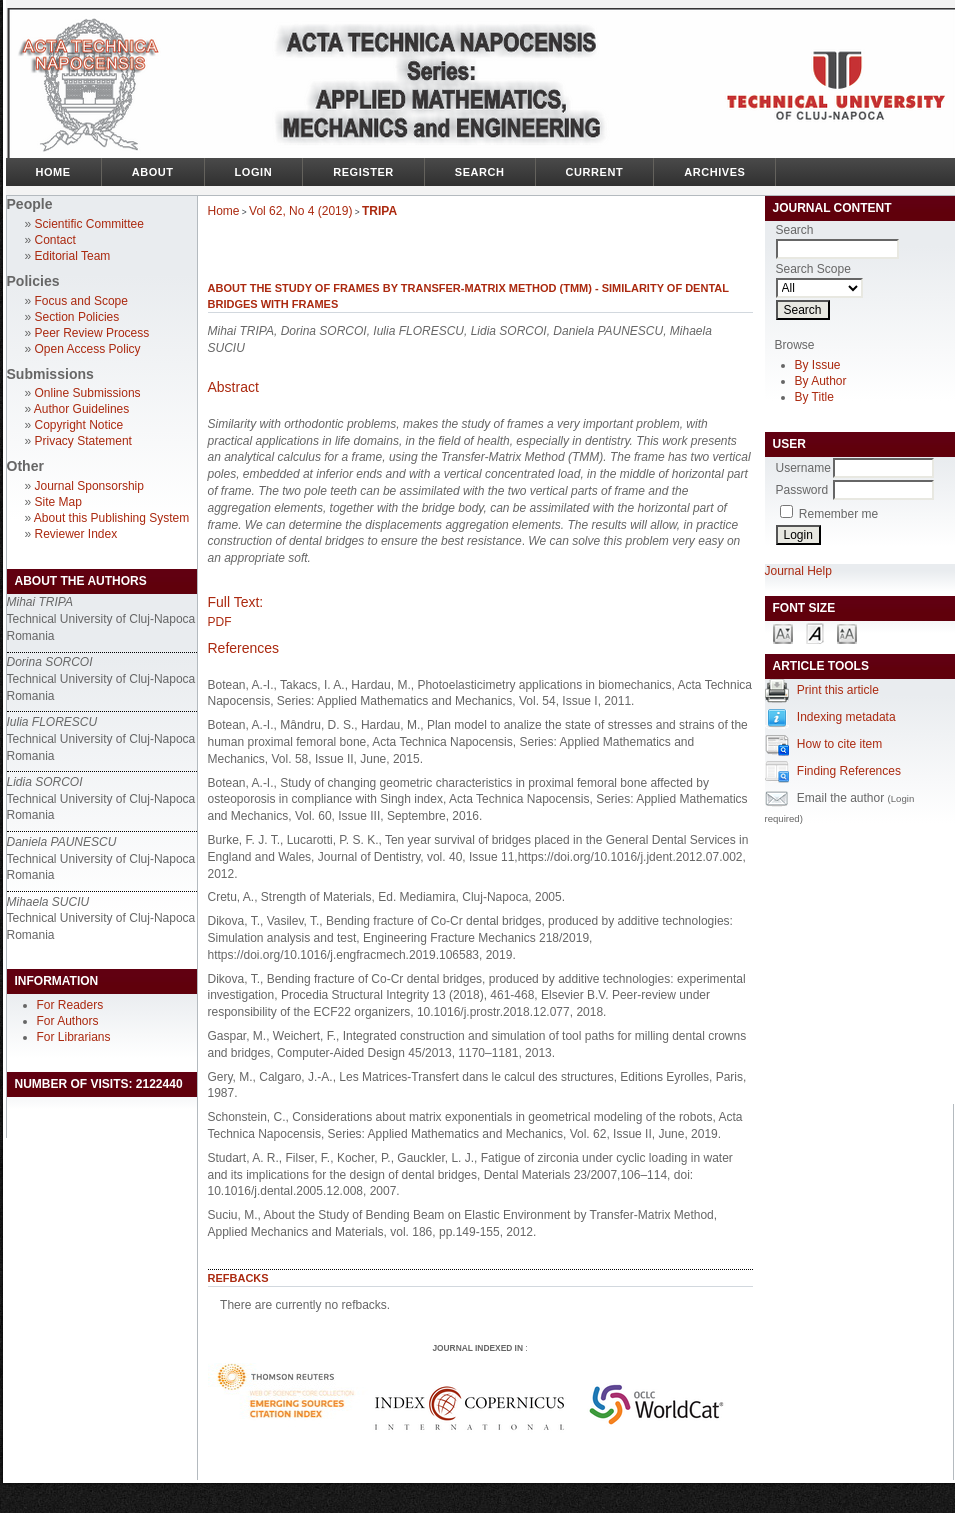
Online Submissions (88, 393)
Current (595, 172)
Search (480, 172)
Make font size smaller (783, 632)
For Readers (70, 1005)
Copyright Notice (79, 425)
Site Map (58, 502)
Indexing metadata (846, 717)
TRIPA (379, 211)
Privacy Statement (83, 441)
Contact (55, 240)
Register (363, 172)
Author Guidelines (81, 409)
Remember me (838, 514)
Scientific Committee (89, 224)
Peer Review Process (92, 333)
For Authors (68, 1021)
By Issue (818, 365)
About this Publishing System (111, 518)
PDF (220, 622)
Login (254, 172)
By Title (814, 397)
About (153, 172)
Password (802, 490)
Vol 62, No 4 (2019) (300, 211)
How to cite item (839, 744)
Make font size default (815, 632)
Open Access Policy (88, 349)
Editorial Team (73, 256)
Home (53, 172)
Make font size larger (847, 632)
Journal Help (798, 571)
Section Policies (77, 317)
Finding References (849, 771)
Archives (714, 172)
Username (803, 468)
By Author (821, 381)
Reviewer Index (76, 534)
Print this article (838, 690)
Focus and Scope (81, 301)
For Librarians (74, 1037)
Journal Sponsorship (89, 486)
